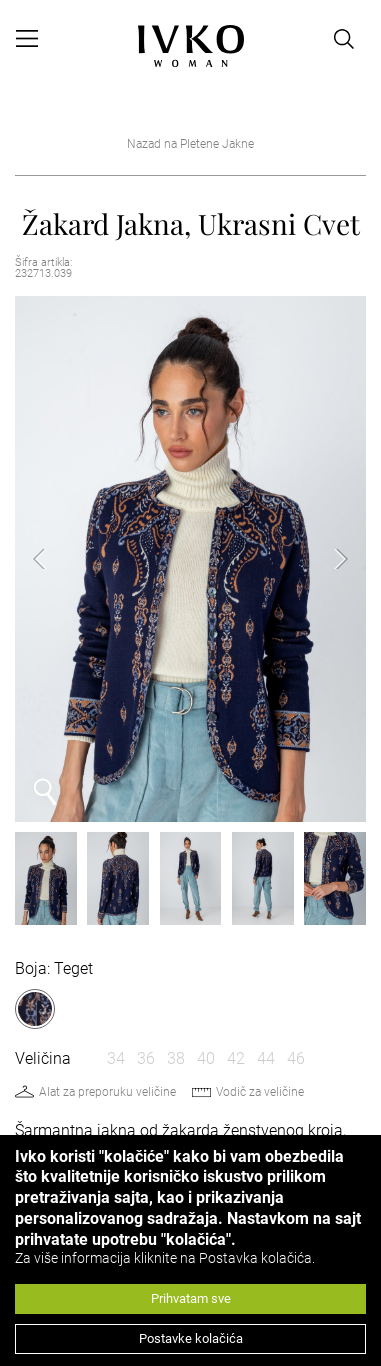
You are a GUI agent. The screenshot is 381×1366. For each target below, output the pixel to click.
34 (116, 1058)
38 (176, 1058)
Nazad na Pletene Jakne (190, 144)
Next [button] (326, 559)
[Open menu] (27, 39)
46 (296, 1058)
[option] (190, 559)
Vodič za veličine (260, 1092)
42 (236, 1058)
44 (266, 1058)
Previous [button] (55, 559)
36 (146, 1058)
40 (206, 1058)
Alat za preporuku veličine (107, 1092)
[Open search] (344, 39)
